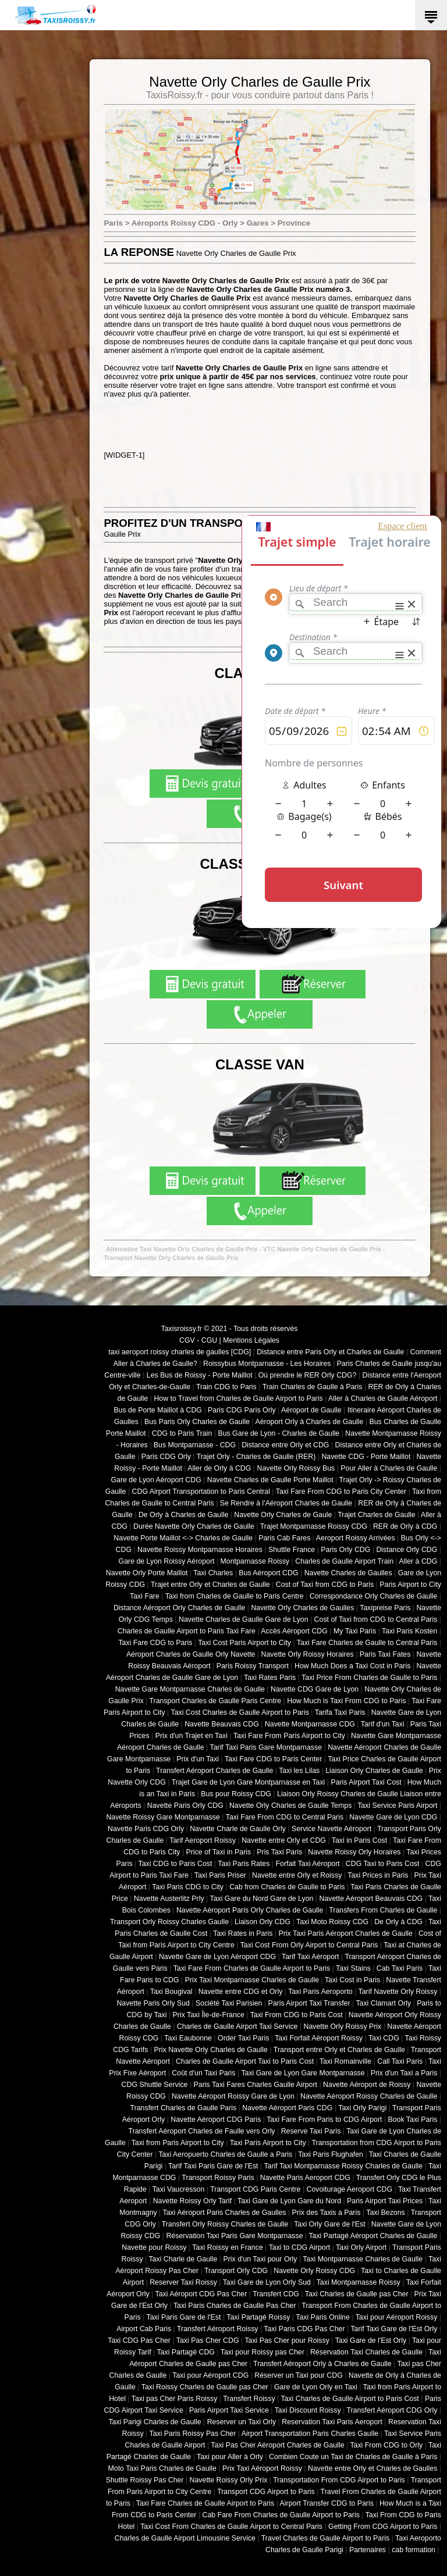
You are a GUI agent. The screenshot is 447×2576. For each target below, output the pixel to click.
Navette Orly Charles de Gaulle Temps (290, 1805)
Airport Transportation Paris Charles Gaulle (310, 2433)
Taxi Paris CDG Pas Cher (304, 2329)
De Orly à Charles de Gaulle (183, 1515)
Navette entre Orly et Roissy (297, 1875)
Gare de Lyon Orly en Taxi (315, 2387)
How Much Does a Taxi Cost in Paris (352, 1666)
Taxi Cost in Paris (352, 1980)
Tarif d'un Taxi (383, 1724)
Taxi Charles (213, 1573)
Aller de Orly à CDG (219, 1468)
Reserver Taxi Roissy (183, 2282)
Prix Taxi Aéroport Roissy (262, 2468)
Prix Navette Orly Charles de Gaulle (211, 2050)
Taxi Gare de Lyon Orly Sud (267, 2282)
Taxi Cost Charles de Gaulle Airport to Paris (239, 1712)
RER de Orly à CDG (405, 1526)
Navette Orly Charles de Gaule (283, 1515)
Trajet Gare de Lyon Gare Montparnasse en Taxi (248, 1782)
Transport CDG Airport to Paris (266, 2492)
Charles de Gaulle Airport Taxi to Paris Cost (245, 2061)
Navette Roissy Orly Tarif (192, 2201)
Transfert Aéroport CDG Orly (391, 2410)
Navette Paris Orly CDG (185, 1805)
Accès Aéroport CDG (294, 1631)
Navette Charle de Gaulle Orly (238, 1829)
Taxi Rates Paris (270, 1678)
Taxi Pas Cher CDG (207, 2340)
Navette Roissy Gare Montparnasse (163, 1817)
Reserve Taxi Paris (311, 2131)
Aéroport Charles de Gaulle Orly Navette (191, 1654)
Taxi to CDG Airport (300, 2247)
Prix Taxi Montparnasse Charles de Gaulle (252, 1980)
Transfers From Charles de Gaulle (383, 1910)
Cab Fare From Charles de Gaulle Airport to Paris (281, 2515)
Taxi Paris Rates (243, 1864)
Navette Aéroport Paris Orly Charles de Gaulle (249, 1910)
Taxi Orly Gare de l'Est (329, 2224)
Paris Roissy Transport (253, 1666)
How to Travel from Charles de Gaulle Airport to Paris (238, 1398)
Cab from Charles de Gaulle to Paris (287, 1887)
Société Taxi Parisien (229, 2003)
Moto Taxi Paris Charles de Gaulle (162, 2468)
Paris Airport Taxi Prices (385, 2201)
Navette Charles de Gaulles (348, 1573)
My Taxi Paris (355, 1631)
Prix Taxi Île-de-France (208, 2015)
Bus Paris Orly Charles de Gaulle (197, 1422)
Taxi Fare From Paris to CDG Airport (324, 2119)
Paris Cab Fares (284, 1538)
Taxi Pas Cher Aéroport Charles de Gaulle (277, 2445)
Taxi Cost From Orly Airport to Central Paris (309, 1945)
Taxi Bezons (385, 2212)
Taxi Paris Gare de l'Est (184, 2317)
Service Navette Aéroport (331, 1829)
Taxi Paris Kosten (409, 1631)
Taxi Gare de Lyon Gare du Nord (289, 2201)
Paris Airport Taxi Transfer (309, 2003)
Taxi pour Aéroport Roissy (397, 2317)
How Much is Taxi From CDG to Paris (346, 1701)
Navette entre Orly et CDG (284, 1840)
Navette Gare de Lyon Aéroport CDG (217, 1957)
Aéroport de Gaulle (311, 1410)
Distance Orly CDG (406, 1550)
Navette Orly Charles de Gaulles (302, 1608)
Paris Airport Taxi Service (229, 2410)
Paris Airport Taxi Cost (366, 1782)
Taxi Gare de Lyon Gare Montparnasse (302, 2073)
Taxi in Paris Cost (359, 1840)
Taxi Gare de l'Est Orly (370, 2340)
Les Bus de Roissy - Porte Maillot (200, 1375)
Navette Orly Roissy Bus (296, 1468)
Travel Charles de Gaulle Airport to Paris (325, 2538)
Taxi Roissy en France (227, 2247)
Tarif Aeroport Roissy (202, 1840)
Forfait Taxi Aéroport (307, 1864)
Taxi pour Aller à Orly (230, 2457)
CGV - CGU (198, 1340)
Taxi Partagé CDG (185, 2352)
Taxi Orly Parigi (362, 2108)
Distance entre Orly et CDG (285, 1445)
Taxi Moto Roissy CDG (332, 1922)
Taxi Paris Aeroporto (320, 1992)
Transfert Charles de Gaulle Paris (183, 2108)
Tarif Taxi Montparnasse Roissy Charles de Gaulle (343, 2166)
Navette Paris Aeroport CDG (305, 2178)
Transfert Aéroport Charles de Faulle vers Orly (202, 2131)
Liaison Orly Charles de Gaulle (374, 1771)
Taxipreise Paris (385, 1608)
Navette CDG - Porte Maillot (365, 1457)
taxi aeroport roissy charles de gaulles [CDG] (179, 1352)
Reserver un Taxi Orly (241, 2422)
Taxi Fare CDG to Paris (155, 1643)
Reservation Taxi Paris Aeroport (332, 2422)
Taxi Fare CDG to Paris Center (273, 1759)
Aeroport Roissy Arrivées (355, 1538)
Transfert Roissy (249, 2399)
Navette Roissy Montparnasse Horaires (199, 1550)
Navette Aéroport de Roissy (366, 2085)
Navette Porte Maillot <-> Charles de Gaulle (183, 1538)
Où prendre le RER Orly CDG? (307, 1375)
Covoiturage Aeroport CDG (350, 2189)
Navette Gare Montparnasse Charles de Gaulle (190, 1689)
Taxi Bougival (171, 1992)
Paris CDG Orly (166, 1457)
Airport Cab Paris (143, 2329)
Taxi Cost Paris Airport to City (244, 1643)
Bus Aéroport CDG (268, 1573)
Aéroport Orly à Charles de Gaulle (309, 1422)
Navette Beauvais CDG (222, 1724)
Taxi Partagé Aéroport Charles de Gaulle (372, 2236)
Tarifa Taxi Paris (340, 1712)
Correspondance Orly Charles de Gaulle (374, 1596)
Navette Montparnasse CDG (310, 1724)
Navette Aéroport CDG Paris (216, 2119)
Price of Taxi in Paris (218, 1852)
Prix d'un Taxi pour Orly (260, 2259)
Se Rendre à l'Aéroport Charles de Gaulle (286, 1503)
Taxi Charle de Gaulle (182, 2259)
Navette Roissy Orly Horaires (354, 1852)
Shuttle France (291, 1550)
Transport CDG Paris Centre (255, 2189)
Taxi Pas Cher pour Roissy (286, 2340)
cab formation (413, 2550)
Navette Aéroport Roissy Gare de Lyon (233, 2096)
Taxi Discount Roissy (308, 2410)
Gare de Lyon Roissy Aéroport (167, 1561)
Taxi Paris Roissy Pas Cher (192, 2433)
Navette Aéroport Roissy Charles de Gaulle (368, 2096)
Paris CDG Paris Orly (242, 1410)
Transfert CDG (276, 2294)
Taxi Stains (353, 1968)
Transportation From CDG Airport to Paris (339, 2480)
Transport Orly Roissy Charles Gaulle (169, 1922)
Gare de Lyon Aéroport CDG (156, 1480)
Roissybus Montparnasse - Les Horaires (267, 1364)
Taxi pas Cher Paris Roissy (175, 2399)
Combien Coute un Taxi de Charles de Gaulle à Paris (353, 2457)
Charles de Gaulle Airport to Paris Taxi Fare (187, 1631)
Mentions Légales (251, 1340)
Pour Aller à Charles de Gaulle (388, 1468)
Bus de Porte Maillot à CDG (157, 1410)
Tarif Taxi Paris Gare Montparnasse (266, 1747)
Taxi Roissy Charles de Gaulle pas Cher (204, 2387)
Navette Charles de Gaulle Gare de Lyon (243, 1619)
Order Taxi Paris (243, 2038)
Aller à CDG (418, 1561)
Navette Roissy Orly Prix (229, 2480)
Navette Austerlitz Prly (169, 1898)
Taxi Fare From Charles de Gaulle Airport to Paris (252, 1968)
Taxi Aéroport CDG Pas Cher (201, 2294)
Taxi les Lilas (299, 1771)
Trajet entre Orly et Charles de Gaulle (210, 1584)
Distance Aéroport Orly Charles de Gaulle (179, 1608)
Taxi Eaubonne (188, 2038)
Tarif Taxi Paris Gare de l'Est (213, 2166)
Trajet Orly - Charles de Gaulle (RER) (256, 1457)
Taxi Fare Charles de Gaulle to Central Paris (367, 1643)
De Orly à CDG (398, 1922)
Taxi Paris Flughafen (330, 2154)
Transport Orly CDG (236, 2271)
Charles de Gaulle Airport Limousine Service (185, 2538)
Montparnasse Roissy (255, 1561)
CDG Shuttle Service (155, 2085)
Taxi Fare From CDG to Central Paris (284, 1817)
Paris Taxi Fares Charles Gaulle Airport (255, 2085)
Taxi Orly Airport (361, 2247)
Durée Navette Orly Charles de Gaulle (193, 1526)
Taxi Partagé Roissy (258, 2317)
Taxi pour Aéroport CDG (210, 2375)
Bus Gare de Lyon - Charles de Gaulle (278, 1433)
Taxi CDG (383, 2038)
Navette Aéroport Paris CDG (287, 2108)
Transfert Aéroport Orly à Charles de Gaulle (322, 2364)
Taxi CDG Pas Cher (139, 2340)
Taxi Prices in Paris (377, 1875)
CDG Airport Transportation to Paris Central (201, 1491)
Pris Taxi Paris (279, 1852)
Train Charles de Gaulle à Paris (312, 1387)
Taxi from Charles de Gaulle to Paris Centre (234, 1596)
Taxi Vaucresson (178, 2189)
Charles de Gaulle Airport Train (344, 1561)
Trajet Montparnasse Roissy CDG (313, 1526)
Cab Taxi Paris (400, 1968)
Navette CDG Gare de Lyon (315, 1689)
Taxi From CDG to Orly (386, 2445)
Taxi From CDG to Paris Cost (296, 2015)
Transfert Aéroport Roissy (217, 2329)
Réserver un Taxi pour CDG (298, 2375)
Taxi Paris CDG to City (188, 1887)
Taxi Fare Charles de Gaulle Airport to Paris (205, 2503)
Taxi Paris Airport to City (268, 2143)
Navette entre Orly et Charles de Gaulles (372, 2468)
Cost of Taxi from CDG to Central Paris (376, 1619)
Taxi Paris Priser (220, 1875)
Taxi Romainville (345, 2061)
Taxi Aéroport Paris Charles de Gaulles (224, 2212)
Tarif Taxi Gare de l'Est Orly (393, 2329)
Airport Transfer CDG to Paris (327, 2503)
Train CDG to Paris (226, 1387)
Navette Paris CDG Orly (146, 1829)
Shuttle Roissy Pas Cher (145, 2480)
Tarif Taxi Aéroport (310, 1957)
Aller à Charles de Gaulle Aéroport (382, 1398)
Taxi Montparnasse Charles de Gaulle (363, 2259)
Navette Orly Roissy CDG (314, 2271)
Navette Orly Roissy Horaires (307, 1654)
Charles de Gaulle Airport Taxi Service (237, 2026)
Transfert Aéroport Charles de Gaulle (214, 1771)
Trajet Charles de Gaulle (376, 1515)
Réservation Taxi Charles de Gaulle (366, 2352)
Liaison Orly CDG (262, 1922)
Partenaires (367, 2550)
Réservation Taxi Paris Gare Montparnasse (234, 2236)
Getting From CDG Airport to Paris (382, 2527)
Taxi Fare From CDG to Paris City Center (341, 1491)
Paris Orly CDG (345, 1550)
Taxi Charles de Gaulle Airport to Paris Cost (349, 2399)
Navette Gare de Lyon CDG (393, 1817)
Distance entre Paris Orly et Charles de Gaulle (330, 1352)
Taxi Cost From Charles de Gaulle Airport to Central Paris (231, 2527)
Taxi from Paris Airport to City (178, 2143)
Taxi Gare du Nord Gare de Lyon (261, 1898)
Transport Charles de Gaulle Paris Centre (216, 1701)
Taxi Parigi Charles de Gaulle (154, 2422)
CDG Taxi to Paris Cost (383, 1864)
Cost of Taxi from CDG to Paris (325, 1584)
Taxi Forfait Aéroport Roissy (319, 2038)
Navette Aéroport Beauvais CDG (371, 1898)
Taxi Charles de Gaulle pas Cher (357, 2294)
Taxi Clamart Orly (383, 2003)
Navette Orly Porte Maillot (147, 1573)
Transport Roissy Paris (218, 2178)
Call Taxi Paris (400, 2061)
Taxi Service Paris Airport (397, 1805)
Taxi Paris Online (323, 2317)
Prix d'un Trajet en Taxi (191, 1736)
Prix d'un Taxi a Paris (404, 2073)
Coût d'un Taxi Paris (203, 2073)
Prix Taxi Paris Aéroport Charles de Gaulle (346, 1933)
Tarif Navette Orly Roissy (398, 1992)
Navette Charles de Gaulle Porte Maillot (270, 1480)
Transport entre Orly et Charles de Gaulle (339, 2050)
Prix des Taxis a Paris (326, 2212)
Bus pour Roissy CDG (236, 1794)
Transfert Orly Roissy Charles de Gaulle (225, 2224)
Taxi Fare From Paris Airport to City (289, 1736)
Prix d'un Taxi (197, 1759)
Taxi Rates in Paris (242, 1933)
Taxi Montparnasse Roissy (358, 2282)
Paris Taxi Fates (385, 1654)
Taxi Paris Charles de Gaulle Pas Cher (234, 2306)
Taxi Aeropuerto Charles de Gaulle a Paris (225, 2154)
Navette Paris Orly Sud (153, 2003)
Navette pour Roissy (154, 2247)
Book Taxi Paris (413, 2119)
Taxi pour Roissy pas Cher (262, 2352)
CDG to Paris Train (182, 1433)
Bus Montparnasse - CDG (195, 1445)
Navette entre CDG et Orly (240, 1992)
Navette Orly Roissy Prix (343, 2026)
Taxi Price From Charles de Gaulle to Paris (369, 1678)
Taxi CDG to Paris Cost (175, 1864)
